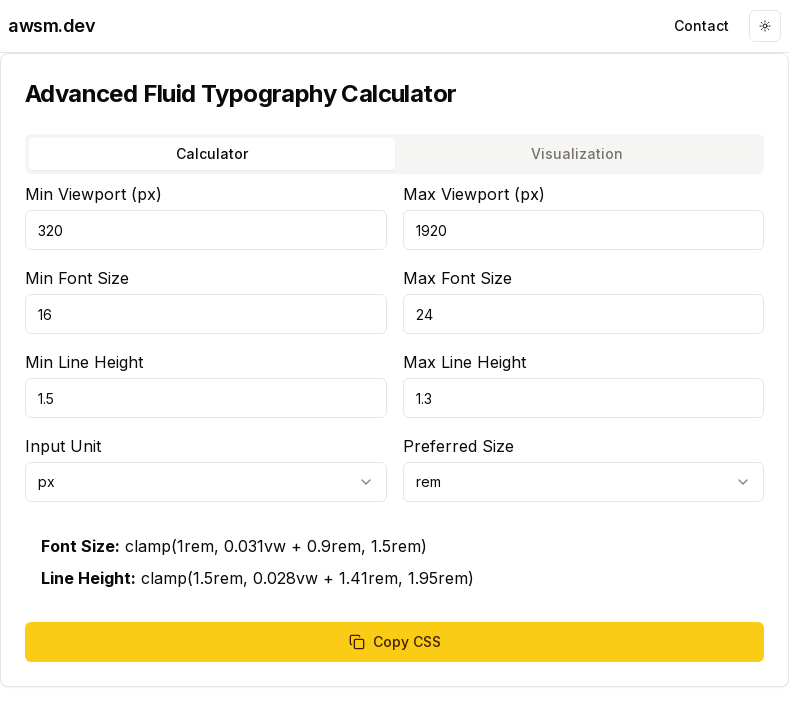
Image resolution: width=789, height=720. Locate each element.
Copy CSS (395, 641)
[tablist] (394, 154)
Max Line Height (464, 362)
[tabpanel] (394, 422)
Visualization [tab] (577, 153)
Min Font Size (77, 278)
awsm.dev (51, 25)
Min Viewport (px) (93, 194)
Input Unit (63, 446)
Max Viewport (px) (474, 194)
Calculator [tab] (212, 153)
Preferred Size (458, 446)
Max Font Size (457, 278)
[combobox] (206, 482)
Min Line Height (84, 362)
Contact (701, 25)
